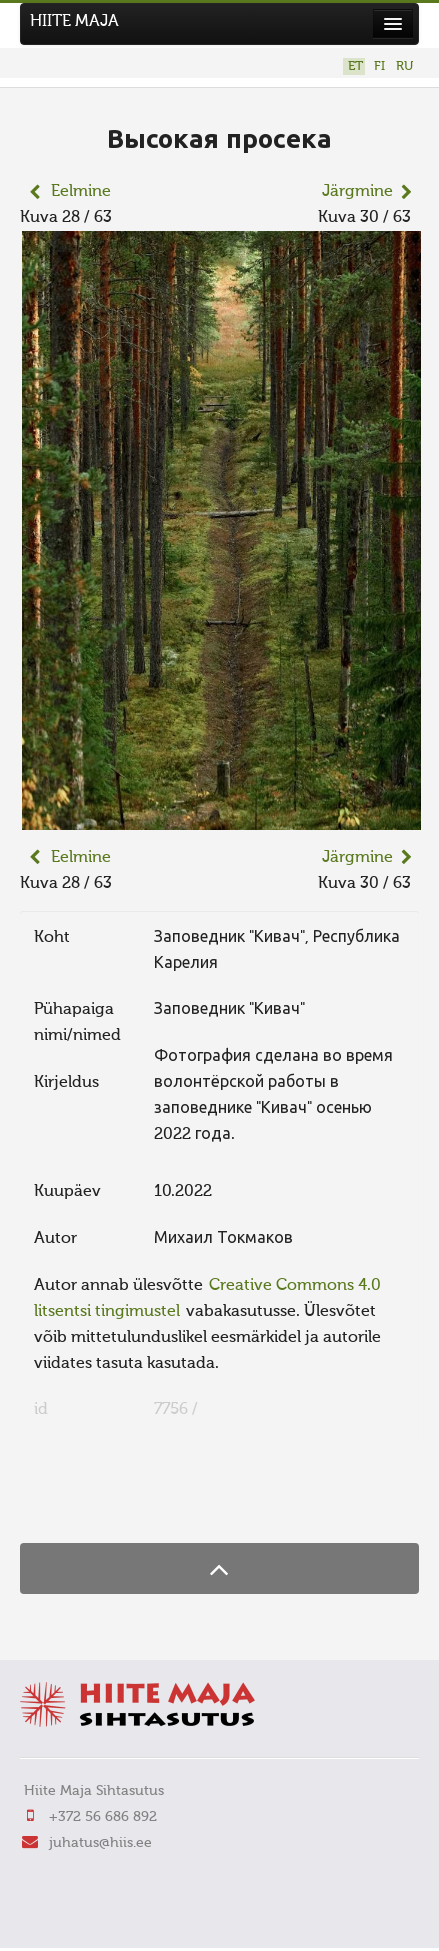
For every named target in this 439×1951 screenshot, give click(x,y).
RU (404, 66)
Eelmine (81, 192)
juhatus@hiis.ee (100, 1843)
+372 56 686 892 (103, 1817)
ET (355, 66)
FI (379, 66)
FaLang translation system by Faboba (90, 1504)
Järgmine (357, 192)
